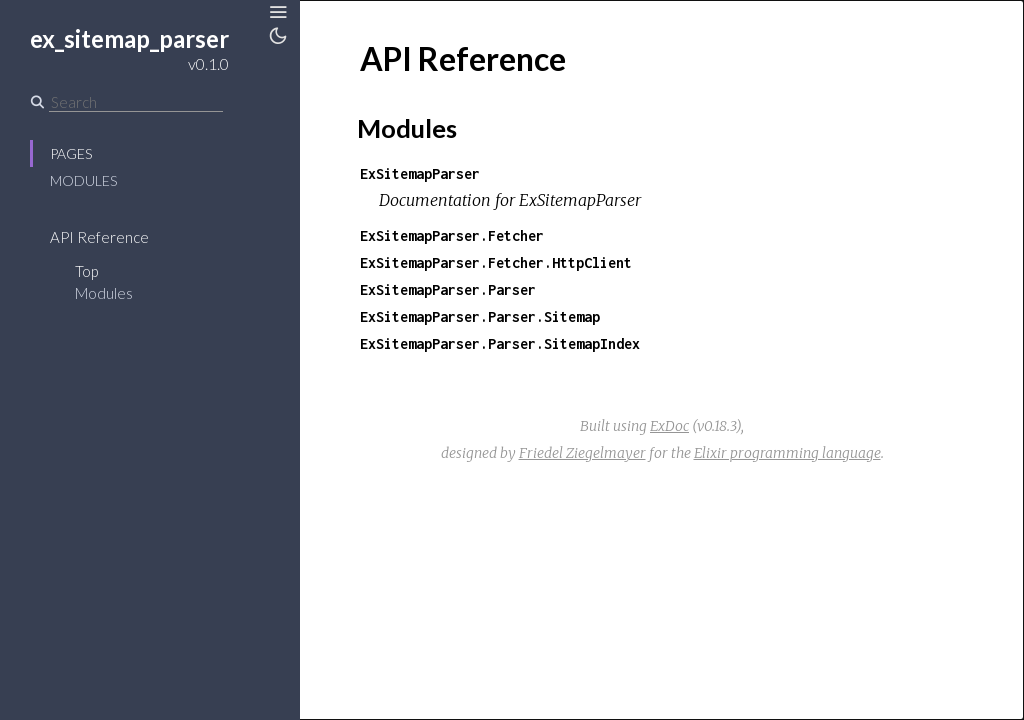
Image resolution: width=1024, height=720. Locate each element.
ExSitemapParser (420, 173)
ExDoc (669, 426)
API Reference (99, 237)
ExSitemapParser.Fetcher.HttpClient (496, 262)
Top (86, 271)
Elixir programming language (787, 453)
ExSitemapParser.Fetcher (452, 235)
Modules (83, 180)
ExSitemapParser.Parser (448, 289)
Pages (71, 153)
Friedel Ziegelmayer (582, 453)
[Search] (136, 102)
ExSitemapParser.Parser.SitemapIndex (500, 343)
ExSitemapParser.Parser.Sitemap (480, 316)
